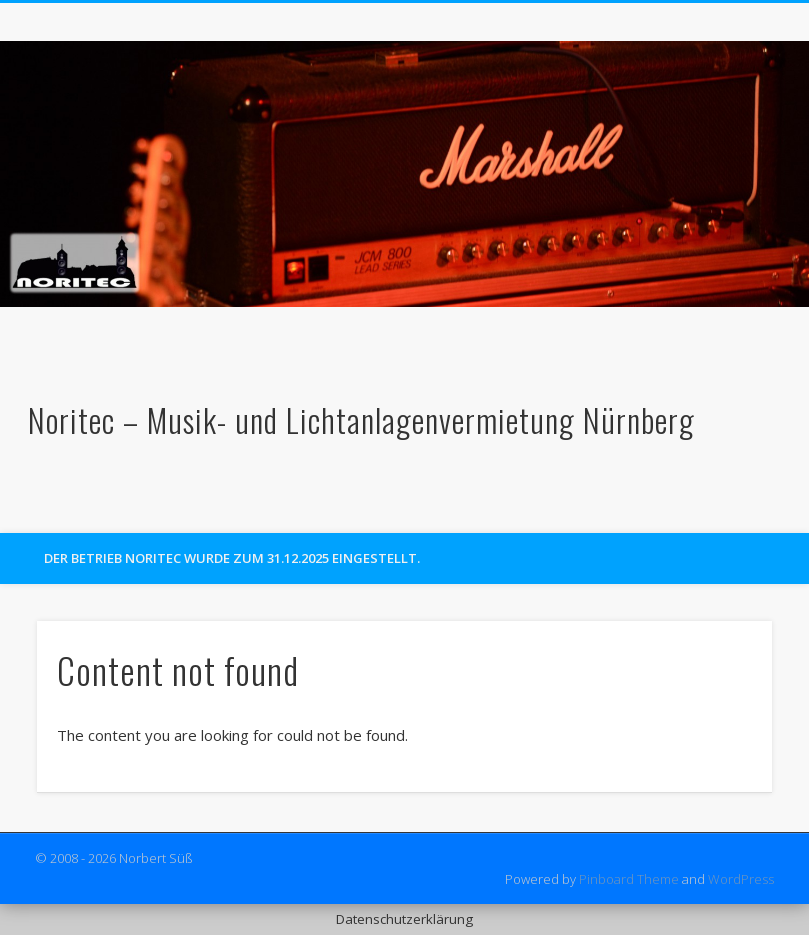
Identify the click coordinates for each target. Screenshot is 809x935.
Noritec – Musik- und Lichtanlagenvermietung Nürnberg (361, 419)
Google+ (787, 511)
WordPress (741, 879)
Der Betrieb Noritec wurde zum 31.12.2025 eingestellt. (232, 558)
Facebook (746, 511)
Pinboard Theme (629, 879)
